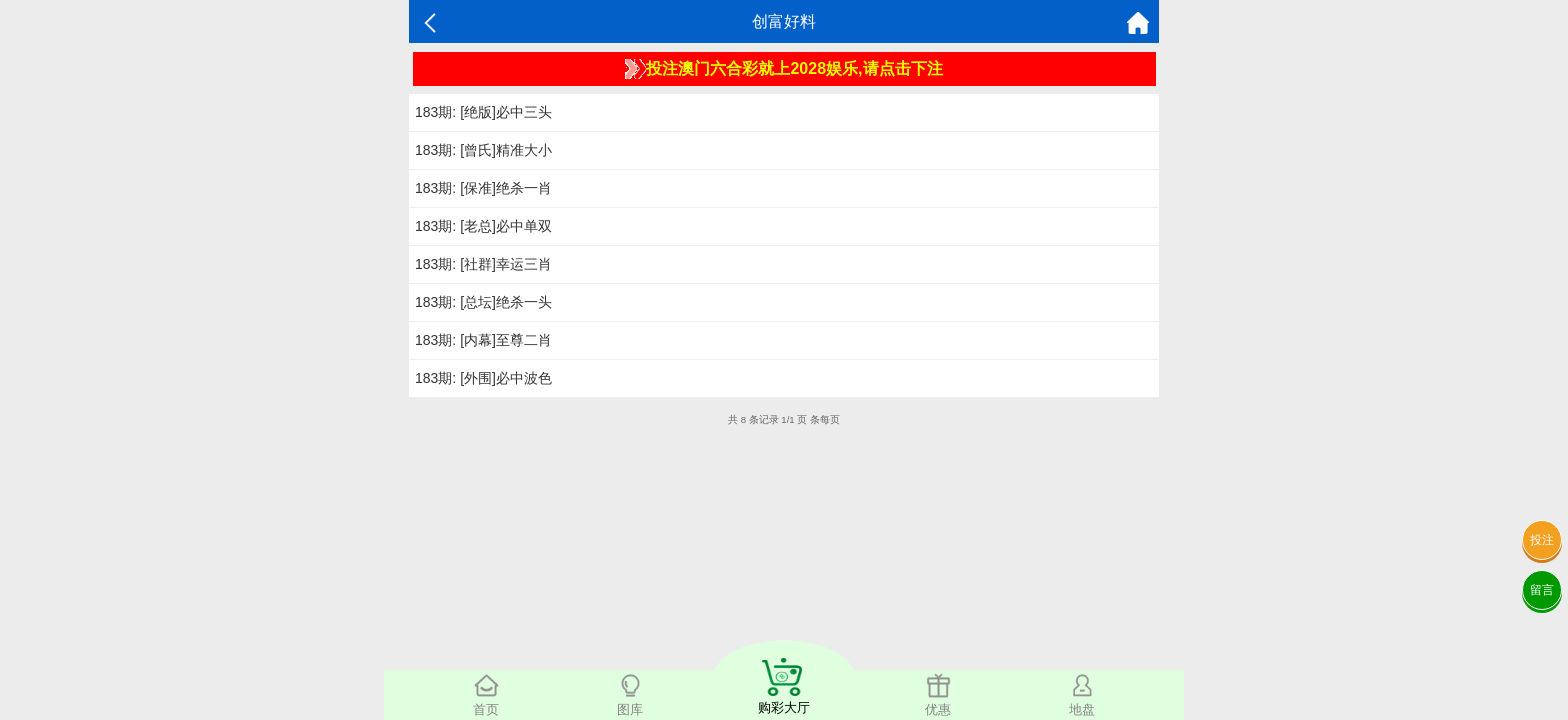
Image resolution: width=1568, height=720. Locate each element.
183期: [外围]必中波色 (483, 378)
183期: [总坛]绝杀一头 (483, 302)
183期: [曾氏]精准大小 (483, 150)
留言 (1542, 590)
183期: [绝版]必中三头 (483, 112)
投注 (1542, 540)
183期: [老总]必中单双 (483, 226)
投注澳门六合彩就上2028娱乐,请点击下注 (783, 69)
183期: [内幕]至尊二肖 (483, 340)
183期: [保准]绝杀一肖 (483, 188)
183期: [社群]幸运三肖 (483, 264)
